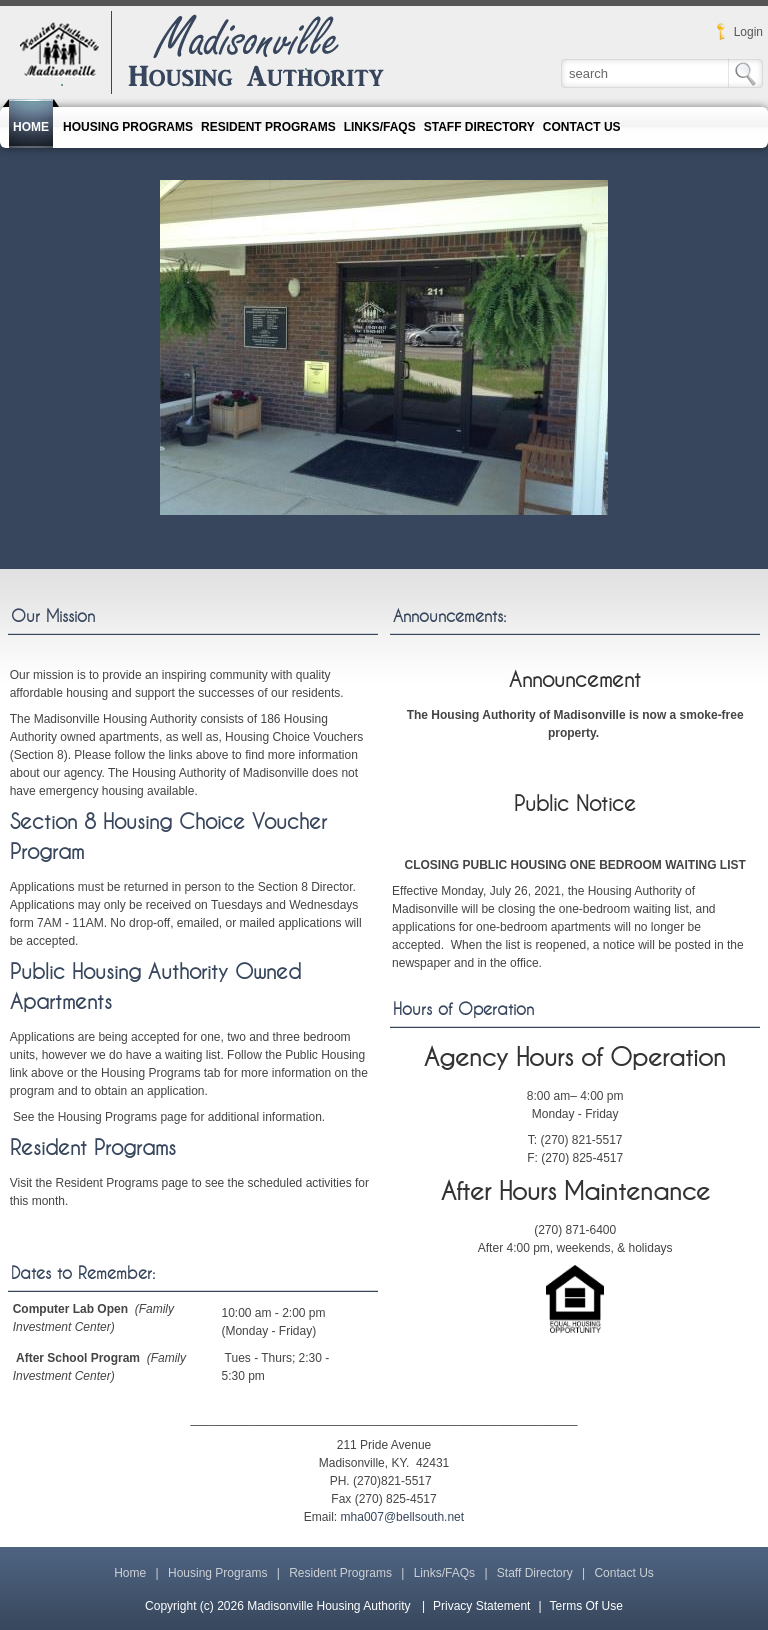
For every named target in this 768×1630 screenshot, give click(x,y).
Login (748, 32)
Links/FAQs (444, 1573)
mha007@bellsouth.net (403, 1517)
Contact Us (623, 1573)
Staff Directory (535, 1573)
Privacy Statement (481, 1606)
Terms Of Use (586, 1606)
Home (130, 1573)
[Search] (664, 73)
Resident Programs (93, 1148)
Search (744, 75)
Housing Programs (217, 1573)
